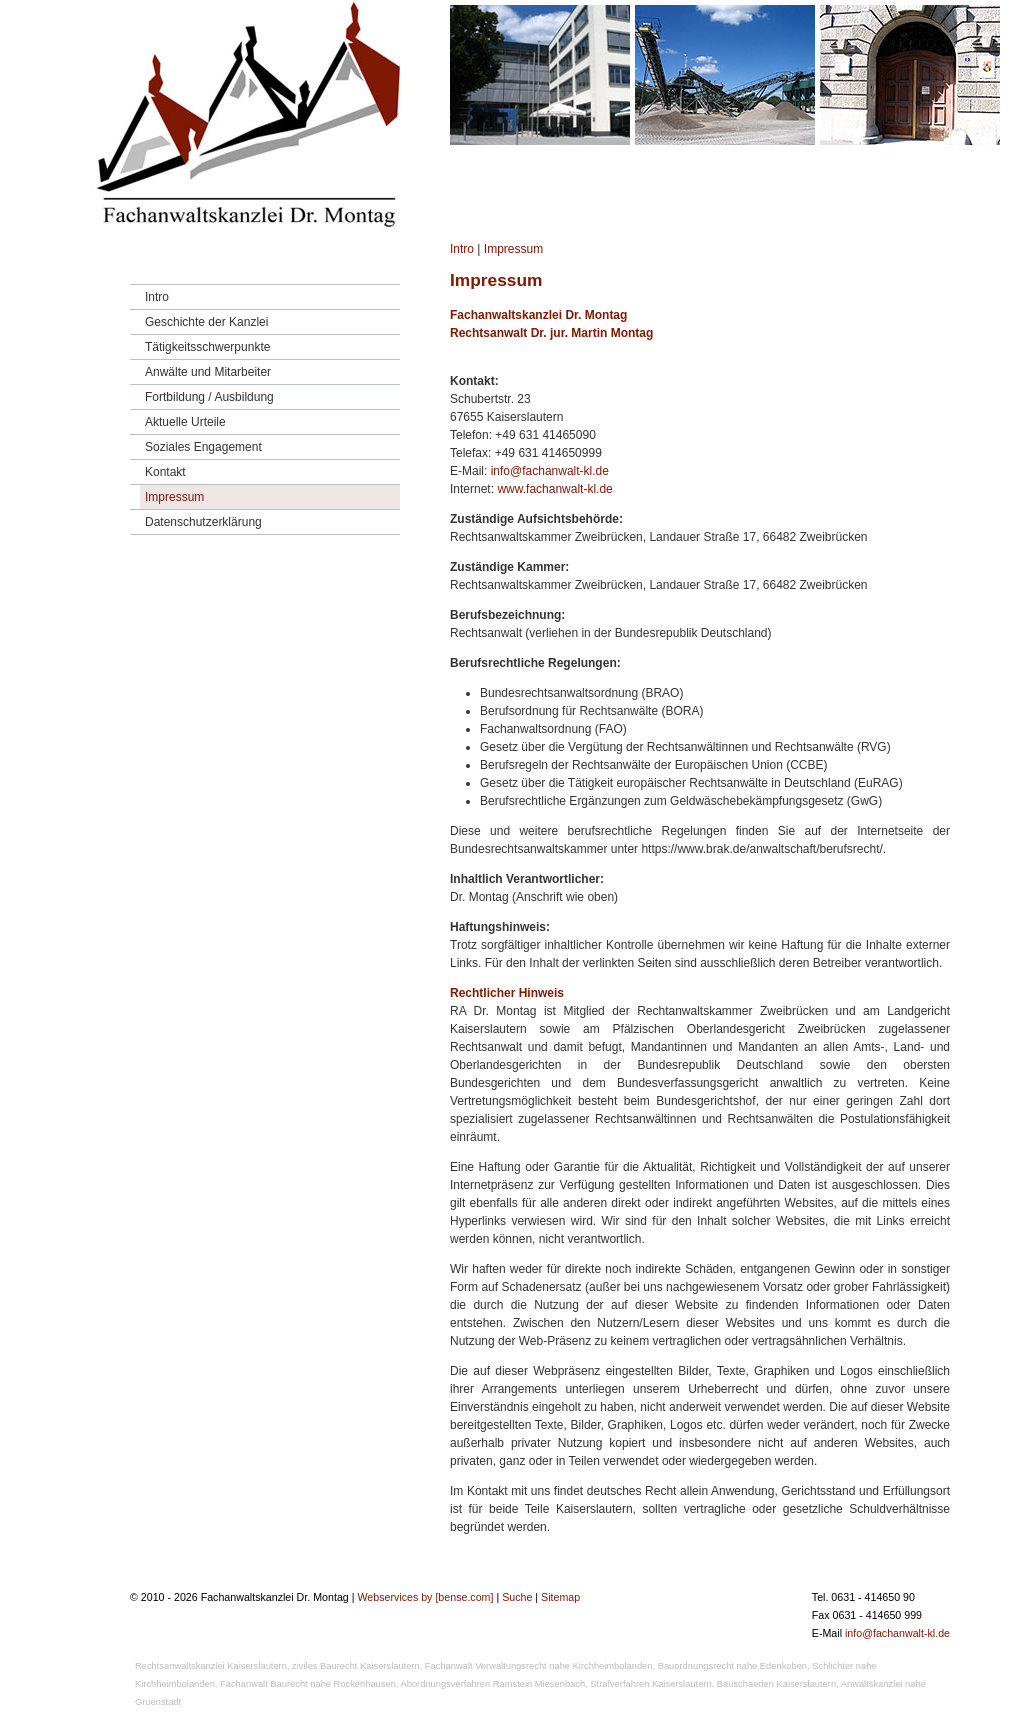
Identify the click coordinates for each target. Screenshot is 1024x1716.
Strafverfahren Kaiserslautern (650, 1684)
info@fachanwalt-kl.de (550, 471)
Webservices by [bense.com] (425, 1597)
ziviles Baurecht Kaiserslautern (356, 1666)
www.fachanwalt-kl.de (554, 489)
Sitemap (560, 1597)
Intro (462, 249)
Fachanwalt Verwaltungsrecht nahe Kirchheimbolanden (539, 1666)
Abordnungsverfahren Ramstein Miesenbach (493, 1684)
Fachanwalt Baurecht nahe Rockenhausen (308, 1684)
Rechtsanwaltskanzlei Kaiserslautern (211, 1666)
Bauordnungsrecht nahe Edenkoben (732, 1666)
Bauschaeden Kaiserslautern (776, 1684)
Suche (517, 1597)
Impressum (513, 249)
